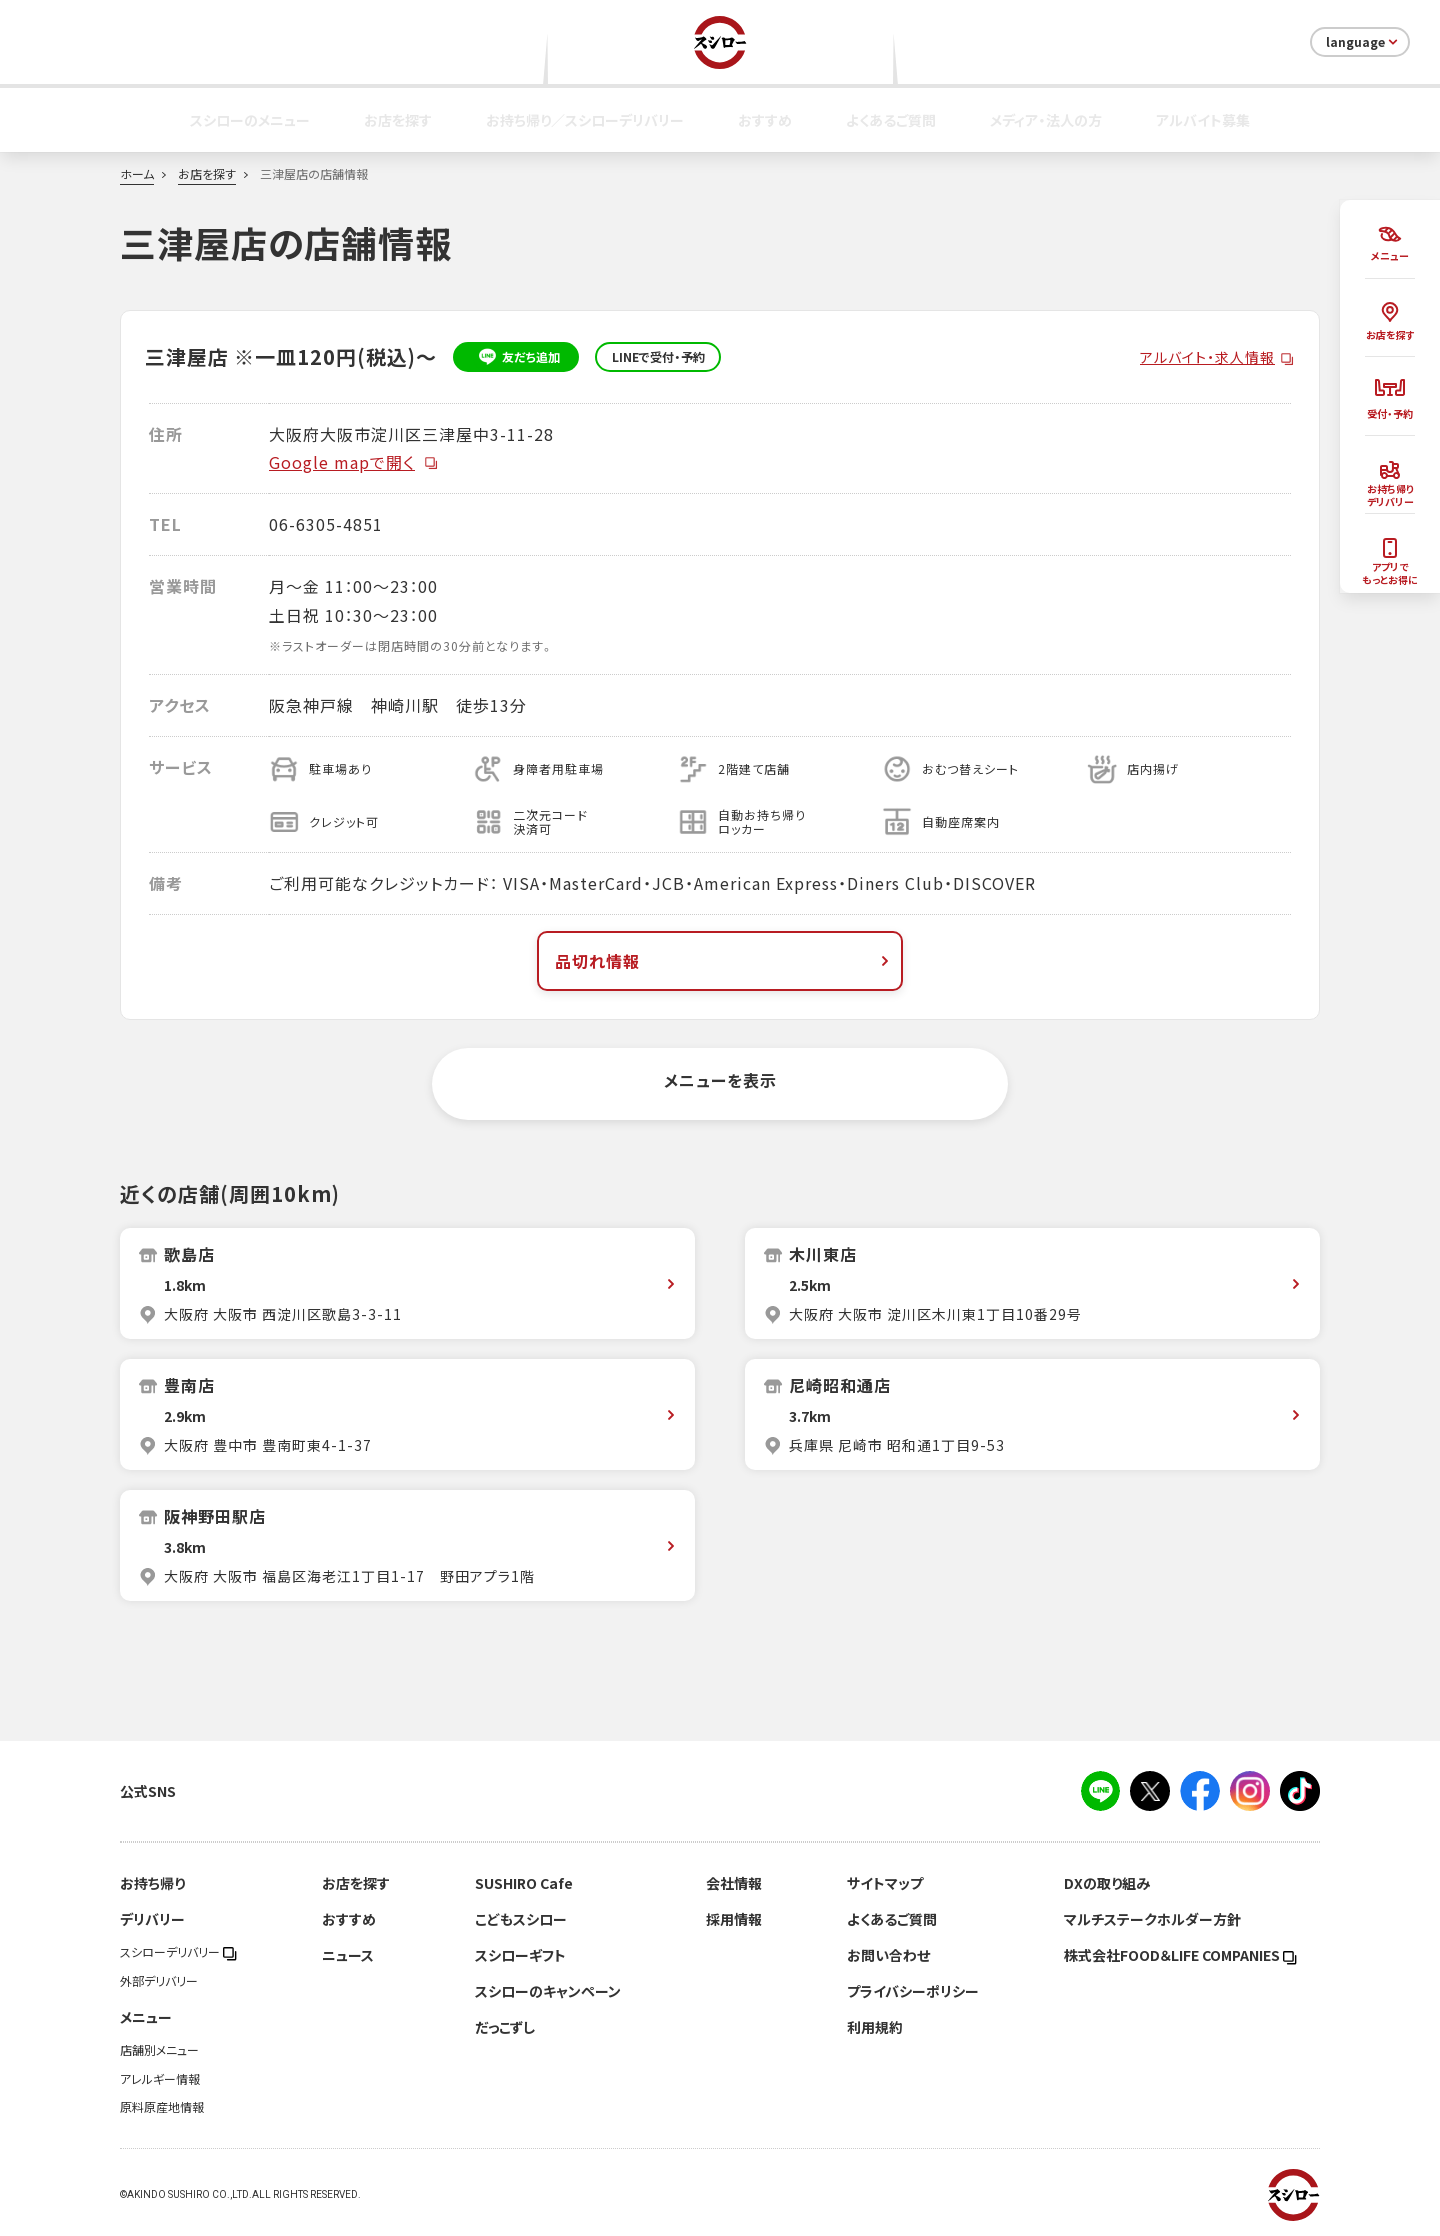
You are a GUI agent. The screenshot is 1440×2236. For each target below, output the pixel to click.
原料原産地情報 (162, 2107)
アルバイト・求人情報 (1207, 357)
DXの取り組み (1107, 1883)
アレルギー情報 (160, 2079)
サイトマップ (885, 1883)
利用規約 (875, 2027)
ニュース (348, 1955)
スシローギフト (520, 1955)
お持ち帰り (152, 1883)
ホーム (137, 174)
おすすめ (765, 120)
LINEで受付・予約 (658, 357)
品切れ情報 (724, 961)
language (1363, 42)
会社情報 (734, 1883)
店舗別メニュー (159, 2050)
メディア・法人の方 (1046, 120)
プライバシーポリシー (913, 1991)
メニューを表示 (720, 1080)
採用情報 (734, 1919)
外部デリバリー (159, 1981)
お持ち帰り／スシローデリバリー (585, 120)
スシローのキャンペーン (548, 1991)
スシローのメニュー (250, 120)
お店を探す (398, 120)
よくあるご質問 (891, 120)
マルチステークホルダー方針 (1152, 1919)
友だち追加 (516, 357)
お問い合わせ (888, 1955)
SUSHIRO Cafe (524, 1883)
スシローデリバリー (178, 1952)
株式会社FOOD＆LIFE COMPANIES (1180, 1955)
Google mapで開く (354, 462)
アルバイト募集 (1203, 120)
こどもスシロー (521, 1919)
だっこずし (505, 2027)
